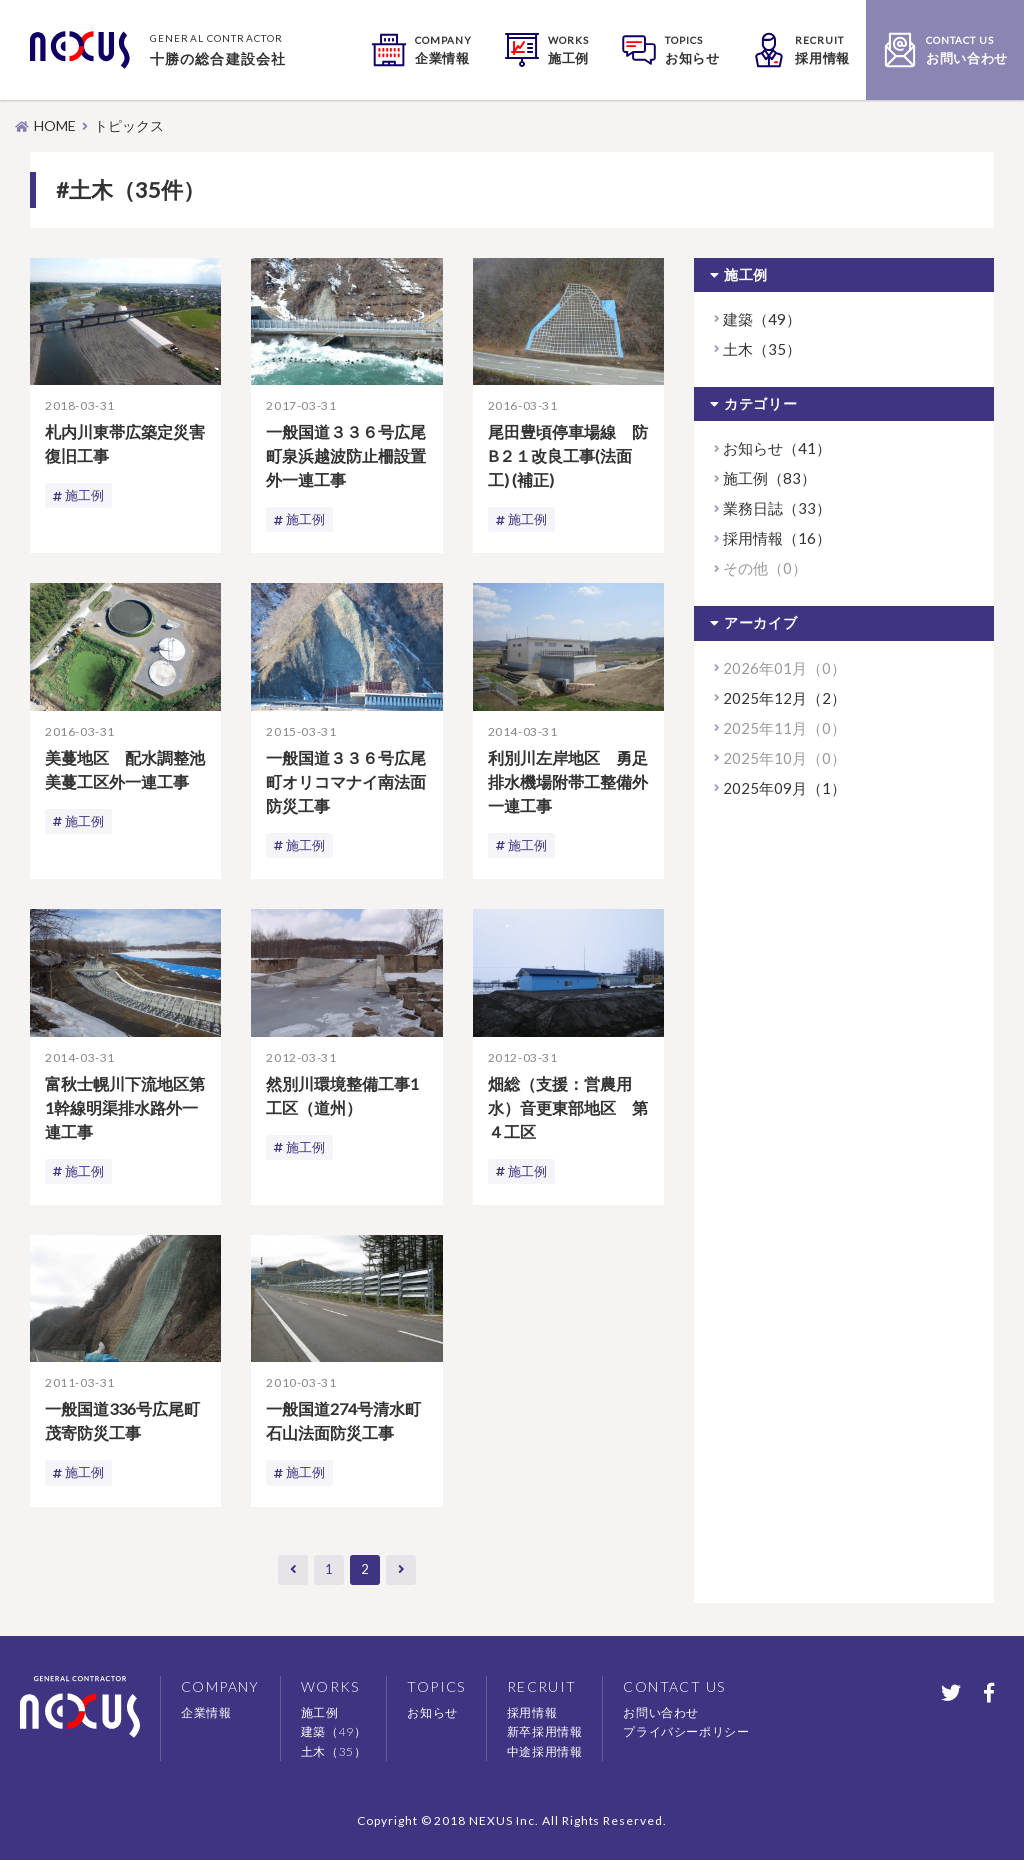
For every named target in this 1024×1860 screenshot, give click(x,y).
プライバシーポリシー (686, 1731)
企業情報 (206, 1712)
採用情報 (532, 1712)
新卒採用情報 (545, 1731)
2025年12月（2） (784, 698)
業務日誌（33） (777, 508)
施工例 (86, 495)
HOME (55, 125)
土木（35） (762, 349)
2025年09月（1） (784, 788)
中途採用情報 (545, 1751)
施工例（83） (769, 478)
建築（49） (762, 319)
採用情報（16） (777, 538)
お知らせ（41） (777, 448)
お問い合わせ (661, 1712)
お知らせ (432, 1712)
